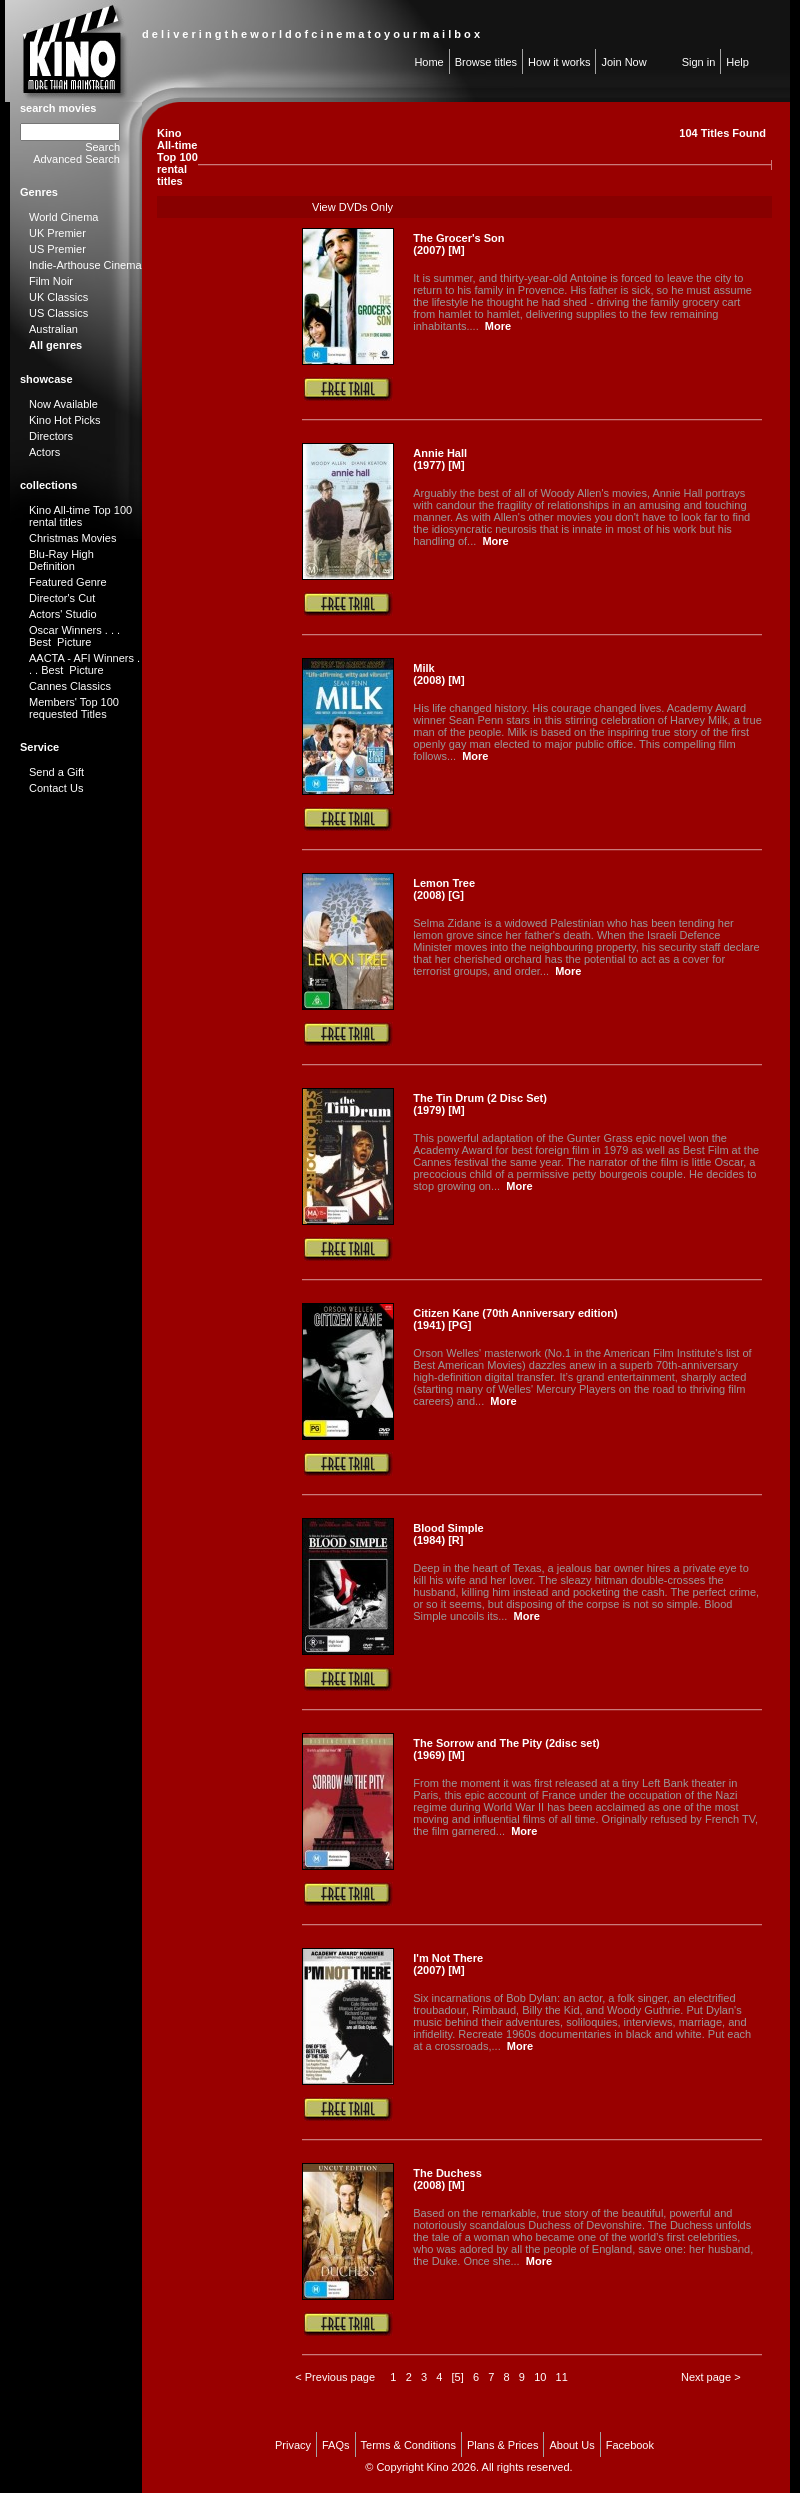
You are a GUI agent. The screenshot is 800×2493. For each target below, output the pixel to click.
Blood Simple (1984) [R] (448, 1534)
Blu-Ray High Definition (61, 560)
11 (562, 2377)
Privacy (293, 2445)
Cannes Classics (70, 686)
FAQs (336, 2445)
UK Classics (58, 297)
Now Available (63, 404)
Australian (53, 329)
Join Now (623, 62)
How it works (559, 62)
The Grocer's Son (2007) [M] (458, 244)
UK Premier (57, 233)
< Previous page (335, 2377)
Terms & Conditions (408, 2445)
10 (540, 2377)
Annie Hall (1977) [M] (440, 459)
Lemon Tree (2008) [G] (444, 889)
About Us (571, 2445)
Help (737, 62)
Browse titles (486, 62)
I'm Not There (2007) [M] (448, 1964)
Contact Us (56, 788)
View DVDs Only (352, 207)
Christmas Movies (72, 538)
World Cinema (64, 217)
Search (102, 147)
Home (428, 62)
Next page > (711, 2377)
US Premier (57, 249)
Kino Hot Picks (65, 420)
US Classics (58, 313)
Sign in (699, 62)
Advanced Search (76, 159)
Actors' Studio (63, 614)
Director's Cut (62, 598)
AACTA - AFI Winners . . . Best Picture (84, 664)
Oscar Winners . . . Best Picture (74, 636)
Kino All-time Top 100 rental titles (80, 516)
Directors (51, 436)
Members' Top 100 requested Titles (74, 708)
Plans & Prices (503, 2445)
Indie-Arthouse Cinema (85, 265)
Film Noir (51, 281)
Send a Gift (56, 772)
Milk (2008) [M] (438, 674)
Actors (44, 452)
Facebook (630, 2445)
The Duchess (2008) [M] (447, 2179)
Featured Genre (68, 582)
